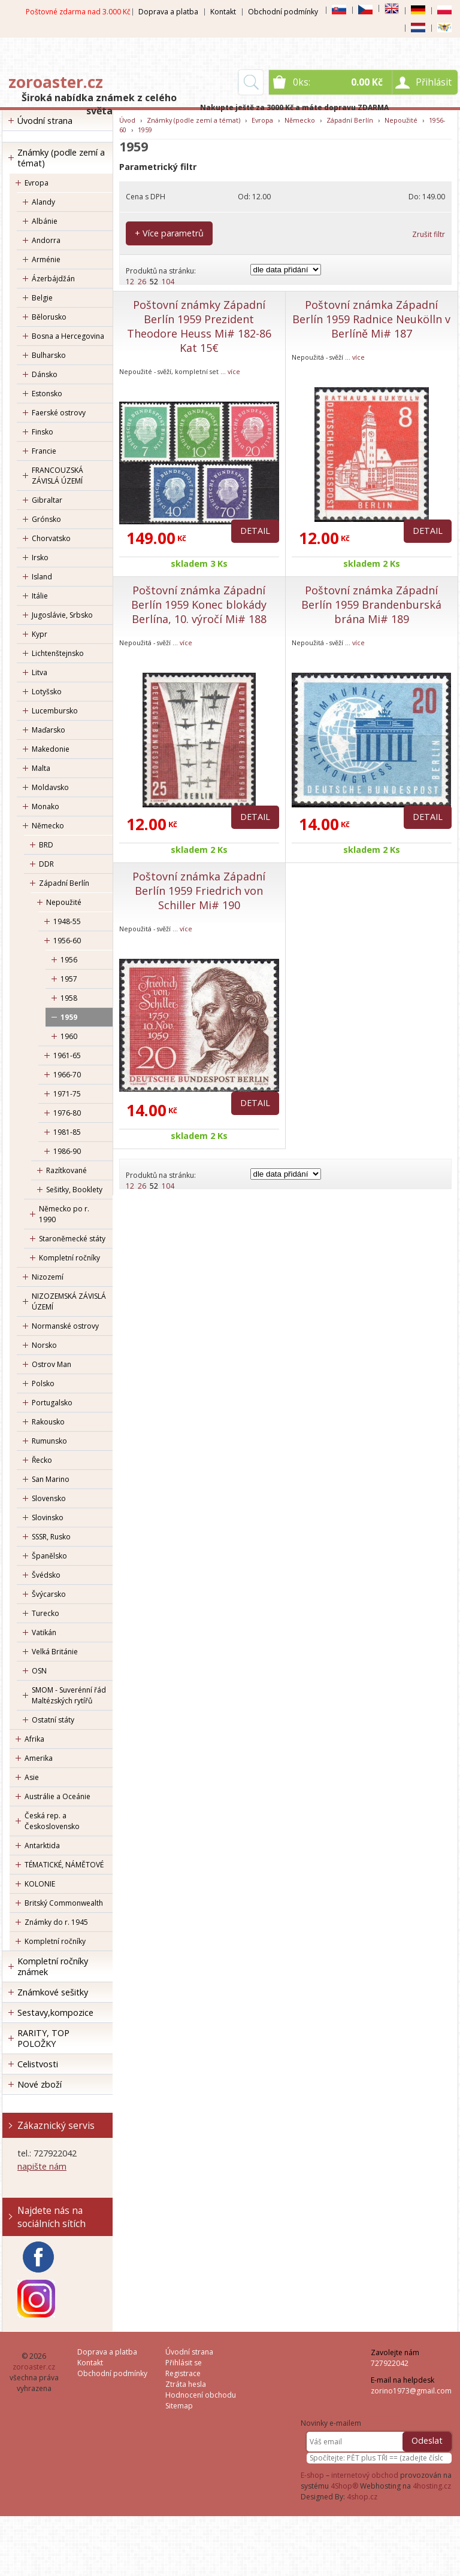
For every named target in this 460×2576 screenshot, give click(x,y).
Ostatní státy (53, 1720)
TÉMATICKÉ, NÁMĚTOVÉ (64, 1865)
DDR (46, 864)
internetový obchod (364, 2475)
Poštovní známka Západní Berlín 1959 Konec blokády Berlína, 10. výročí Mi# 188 (199, 604)
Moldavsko (50, 787)
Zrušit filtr (428, 234)
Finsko (42, 432)
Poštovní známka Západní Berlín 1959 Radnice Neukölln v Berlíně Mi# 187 (371, 319)
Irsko (40, 557)
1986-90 (67, 1151)
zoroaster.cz (55, 82)
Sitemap (179, 2406)
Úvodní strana (44, 120)
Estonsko (47, 393)
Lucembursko (55, 711)
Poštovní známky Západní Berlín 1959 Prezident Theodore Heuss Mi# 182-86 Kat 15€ (199, 326)
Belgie (42, 298)
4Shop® (344, 2486)
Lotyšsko (47, 691)
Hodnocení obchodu (200, 2395)
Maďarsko (48, 730)
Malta (41, 768)
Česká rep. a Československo (52, 1821)
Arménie (46, 259)
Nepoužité (63, 902)
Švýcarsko (49, 1594)
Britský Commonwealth (64, 1903)
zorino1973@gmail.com (411, 2391)
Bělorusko (49, 317)
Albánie (45, 221)
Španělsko (49, 1556)
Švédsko (46, 1575)
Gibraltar (47, 500)
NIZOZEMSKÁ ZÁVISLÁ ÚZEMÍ (69, 1301)
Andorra (46, 240)
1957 (68, 979)
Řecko (42, 1460)
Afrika (34, 1739)
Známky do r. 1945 (56, 1922)
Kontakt (223, 12)
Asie (32, 1777)
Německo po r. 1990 (64, 1214)
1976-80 (67, 1113)
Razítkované (66, 1170)
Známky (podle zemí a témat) (61, 158)
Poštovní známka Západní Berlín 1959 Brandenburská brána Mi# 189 (371, 604)
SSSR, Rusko (51, 1537)
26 (142, 282)
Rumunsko (49, 1441)
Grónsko (46, 519)
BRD (46, 845)
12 (130, 282)
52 (154, 282)
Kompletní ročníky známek (52, 1966)
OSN (39, 1671)
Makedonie (50, 749)
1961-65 (67, 1055)
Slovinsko (47, 1517)
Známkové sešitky (52, 1992)
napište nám (41, 2166)
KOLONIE (40, 1884)
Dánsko (45, 374)
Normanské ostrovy (65, 1326)
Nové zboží (39, 2084)
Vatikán (44, 1632)
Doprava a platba (168, 12)
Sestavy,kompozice (55, 2012)
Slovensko (49, 1498)
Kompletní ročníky (69, 1258)
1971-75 (67, 1094)
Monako (45, 806)
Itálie (40, 596)
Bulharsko (49, 355)
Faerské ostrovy (59, 413)
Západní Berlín (64, 883)
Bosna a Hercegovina (68, 336)
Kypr (39, 634)
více (234, 371)
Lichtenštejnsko (58, 653)
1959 (68, 1017)
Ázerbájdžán (53, 279)
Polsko (43, 1383)
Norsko (44, 1345)
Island (42, 577)
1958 (68, 998)
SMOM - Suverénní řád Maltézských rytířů (69, 1695)
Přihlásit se (183, 2363)
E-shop (312, 2475)
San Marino (50, 1479)
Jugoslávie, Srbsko (62, 615)
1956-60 (67, 940)
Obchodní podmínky (283, 12)
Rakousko (48, 1422)
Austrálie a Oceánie (57, 1796)
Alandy (43, 202)
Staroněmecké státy (72, 1239)
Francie (44, 451)
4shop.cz (362, 2497)
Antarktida (42, 1845)
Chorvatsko (51, 538)
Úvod (127, 120)
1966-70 (67, 1075)
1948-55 (67, 921)
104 (168, 282)
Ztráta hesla (185, 2384)
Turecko (45, 1613)
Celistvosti (37, 2064)
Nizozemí (47, 1277)
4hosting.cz (432, 2486)
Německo (48, 826)
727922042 (389, 2363)
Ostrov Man (51, 1364)
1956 (68, 960)
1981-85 (67, 1132)
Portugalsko (52, 1403)
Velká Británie (55, 1652)
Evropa (37, 183)
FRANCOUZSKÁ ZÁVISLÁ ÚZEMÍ (57, 475)
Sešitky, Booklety (74, 1189)
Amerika (39, 1758)
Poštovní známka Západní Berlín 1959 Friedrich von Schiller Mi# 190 (198, 890)
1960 (68, 1036)
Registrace (183, 2373)
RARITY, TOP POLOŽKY (43, 2038)
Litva (39, 672)
